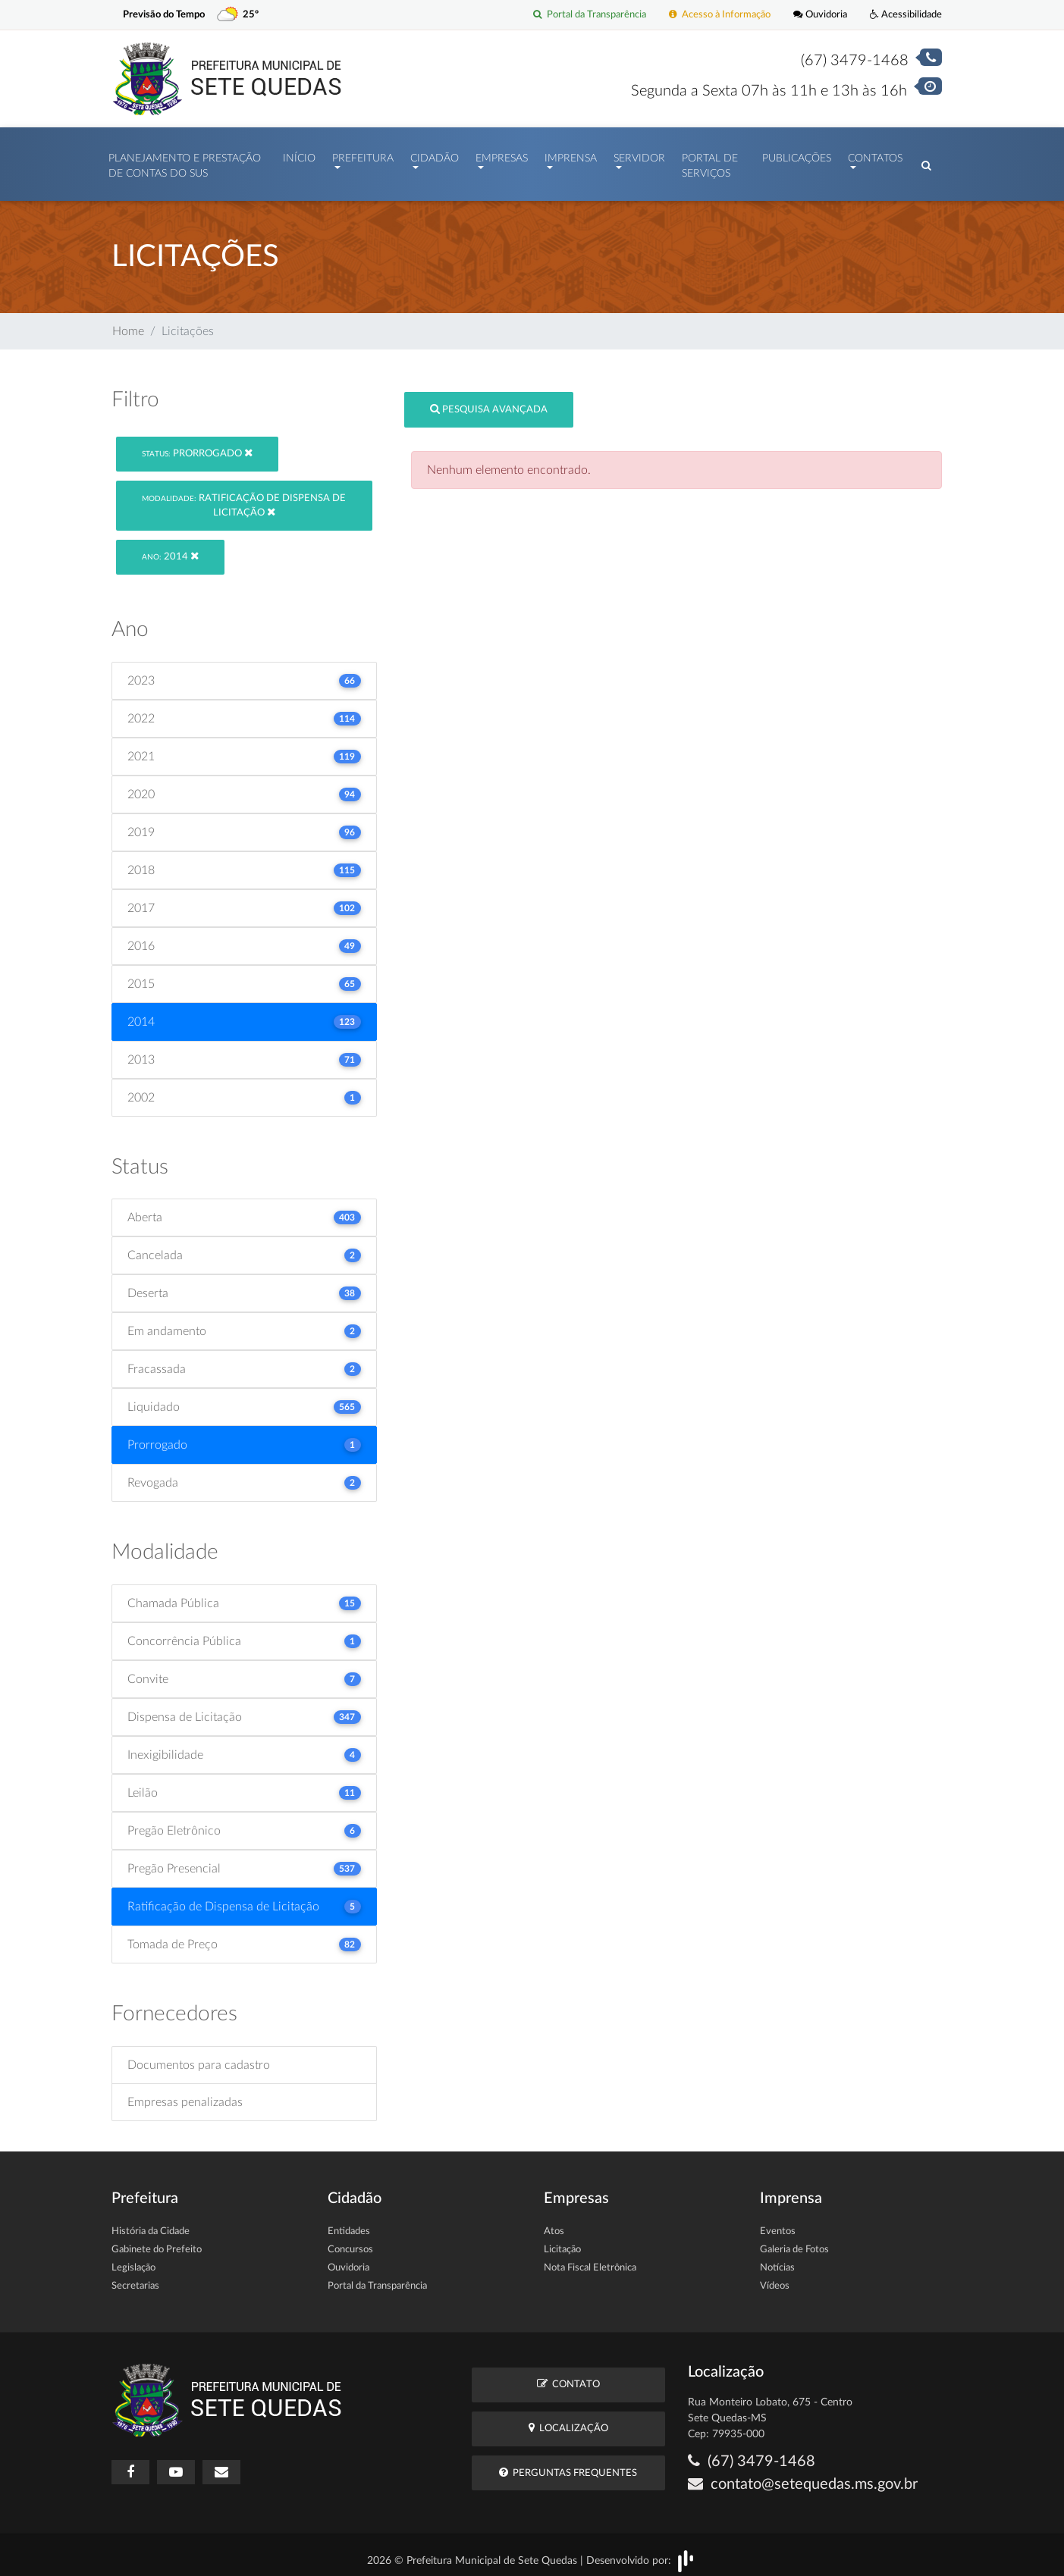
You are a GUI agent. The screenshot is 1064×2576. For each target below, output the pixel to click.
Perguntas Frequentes (568, 2465)
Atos (554, 2224)
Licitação (562, 2242)
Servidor (639, 154)
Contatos (875, 154)
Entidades (349, 2224)
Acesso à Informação (720, 15)
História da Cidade (150, 2224)
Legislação (133, 2260)
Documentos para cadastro (198, 2057)
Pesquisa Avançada (489, 401)
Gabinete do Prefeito (156, 2242)
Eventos (778, 2224)
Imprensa (571, 154)
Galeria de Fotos (794, 2242)
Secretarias (135, 2278)
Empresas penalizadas (185, 2095)
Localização (568, 2420)
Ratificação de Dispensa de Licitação (244, 498)
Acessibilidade (906, 15)
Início (299, 154)
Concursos (350, 2242)
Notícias (777, 2260)
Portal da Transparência (589, 15)
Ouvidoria (820, 15)
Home (128, 324)
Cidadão (434, 154)
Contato (568, 2376)
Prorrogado (197, 445)
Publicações (796, 154)
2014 (170, 548)
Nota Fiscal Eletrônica (590, 2260)
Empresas (502, 154)
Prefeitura (363, 154)
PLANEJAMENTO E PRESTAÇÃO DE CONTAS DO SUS (184, 162)
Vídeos (774, 2278)
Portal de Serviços (710, 162)
